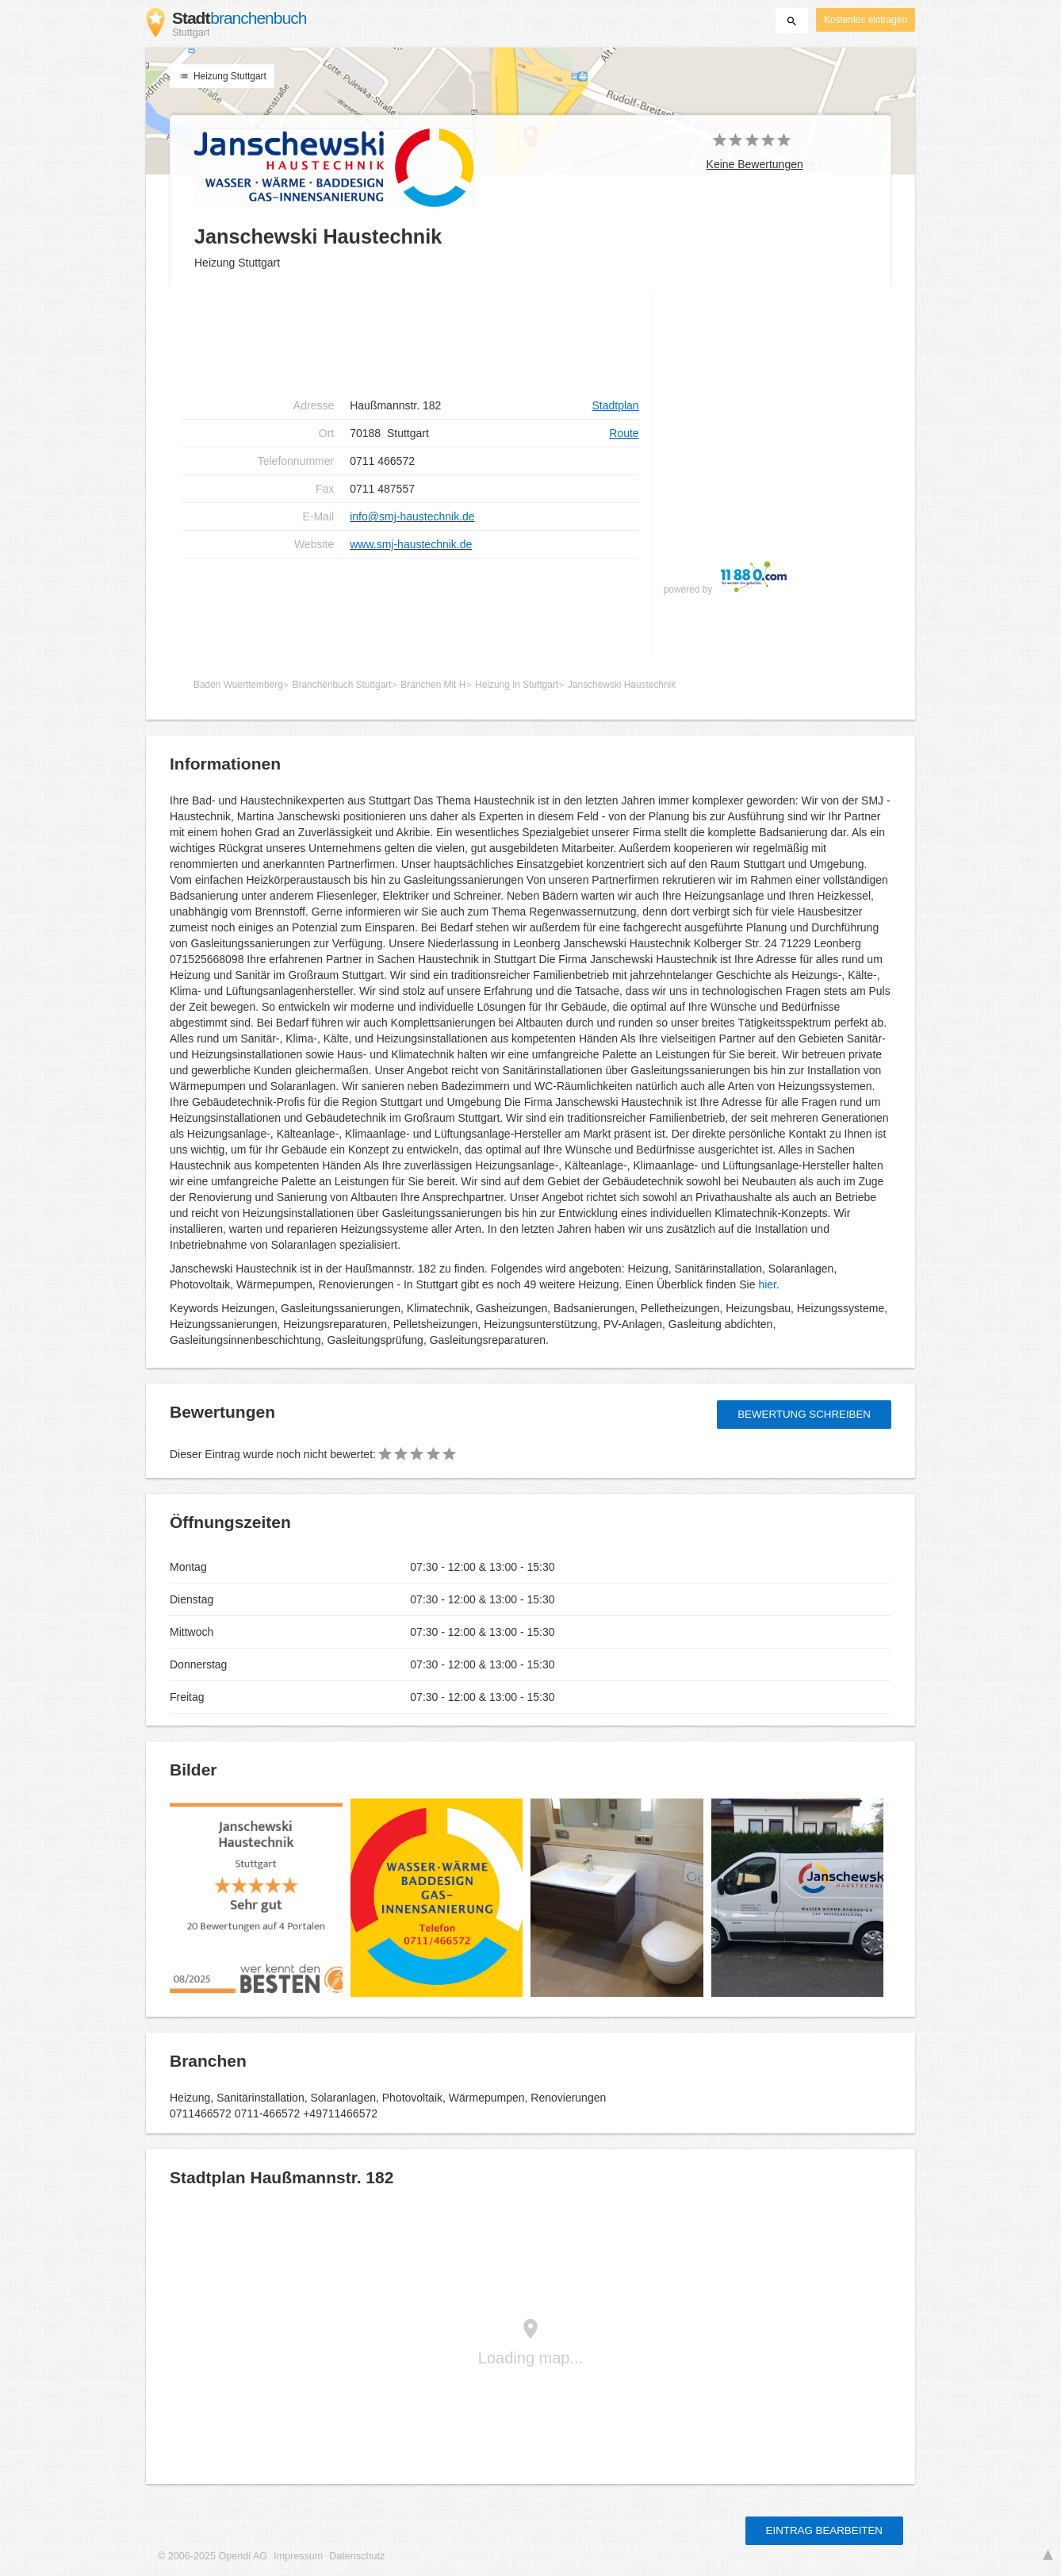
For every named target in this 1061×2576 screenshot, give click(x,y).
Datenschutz (357, 2556)
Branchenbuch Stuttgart (342, 684)
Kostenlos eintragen (865, 19)
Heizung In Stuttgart (516, 684)
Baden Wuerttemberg (238, 684)
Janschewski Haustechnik (622, 684)
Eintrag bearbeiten (824, 2530)
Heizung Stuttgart (222, 76)
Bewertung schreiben (804, 1414)
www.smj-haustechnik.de (411, 544)
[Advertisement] (410, 341)
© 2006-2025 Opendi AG (212, 2556)
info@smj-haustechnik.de (412, 516)
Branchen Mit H (432, 684)
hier (767, 1284)
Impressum (298, 2556)
